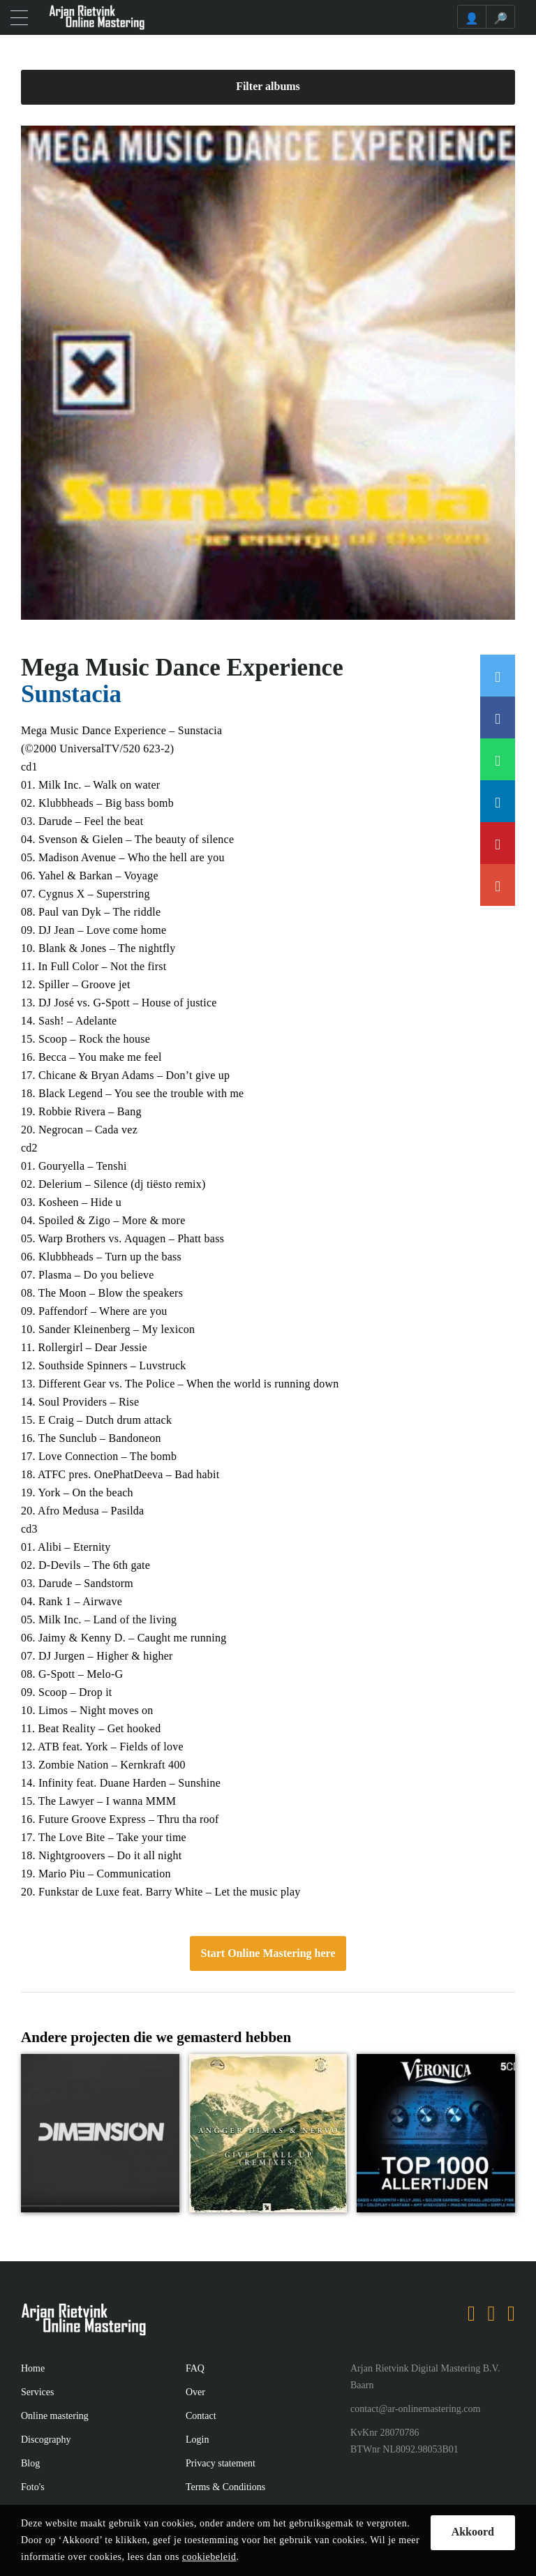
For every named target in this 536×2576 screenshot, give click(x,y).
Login (197, 2439)
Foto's (33, 2487)
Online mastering (55, 2416)
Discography (46, 2439)
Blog (30, 2463)
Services (37, 2392)
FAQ (195, 2368)
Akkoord (473, 2532)
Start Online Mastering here (267, 1953)
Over (195, 2392)
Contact (201, 2416)
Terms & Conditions (225, 2487)
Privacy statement (220, 2463)
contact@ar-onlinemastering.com (415, 2409)
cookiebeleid (209, 2557)
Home (33, 2368)
